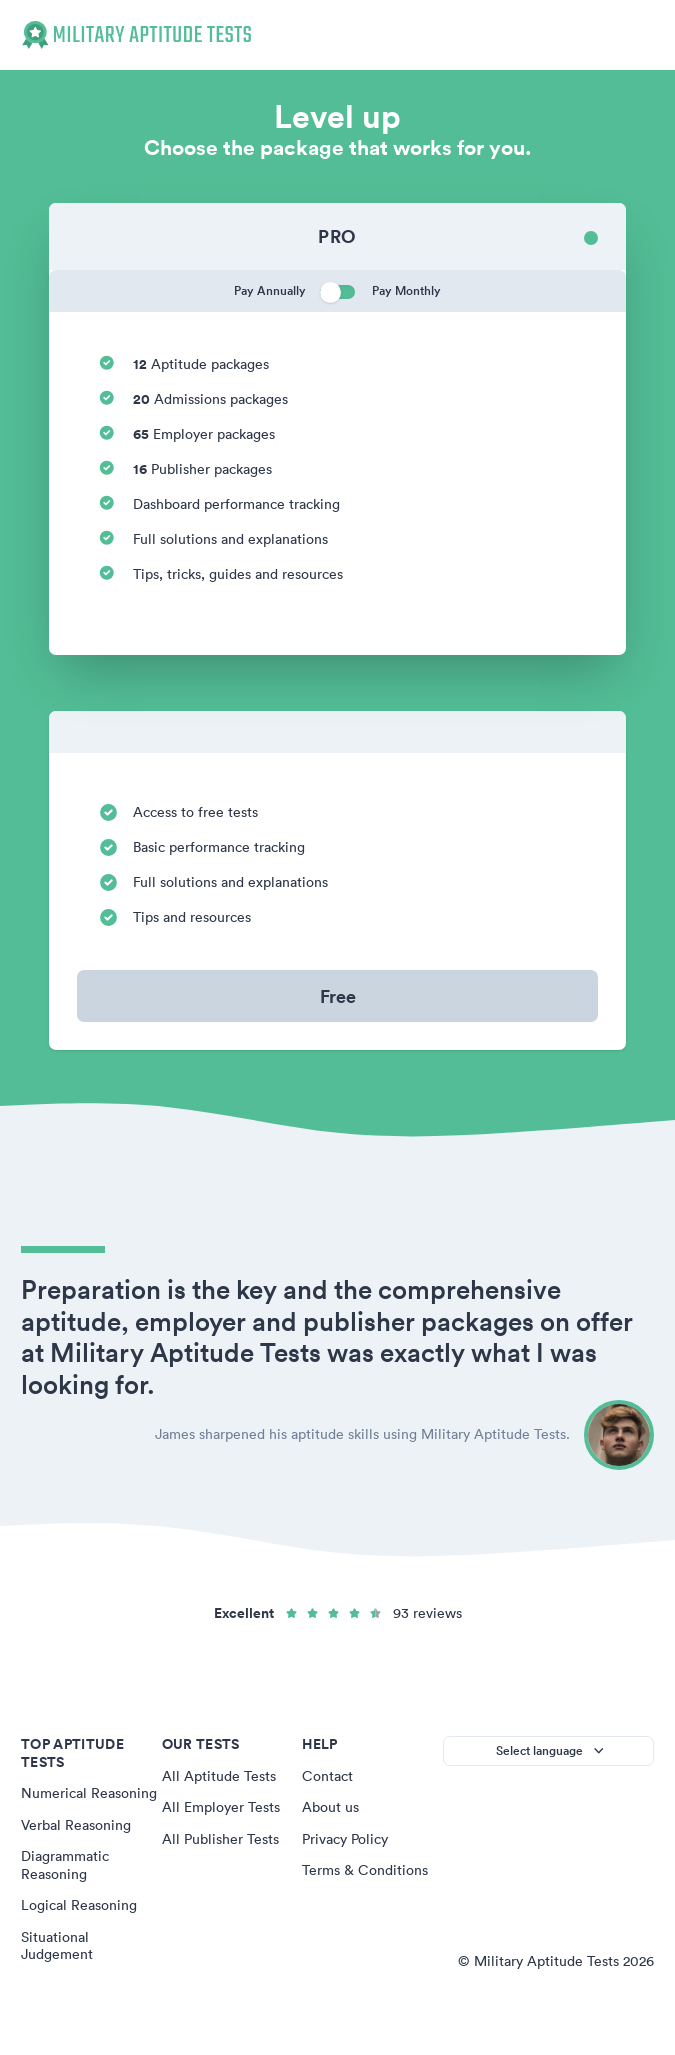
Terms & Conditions (365, 1870)
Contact (327, 1776)
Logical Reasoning (79, 1905)
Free (338, 996)
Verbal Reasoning (76, 1825)
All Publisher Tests (220, 1839)
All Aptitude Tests (219, 1776)
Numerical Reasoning (89, 1793)
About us (330, 1807)
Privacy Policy (345, 1839)
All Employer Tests (221, 1807)
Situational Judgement (57, 1946)
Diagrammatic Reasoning (65, 1865)
